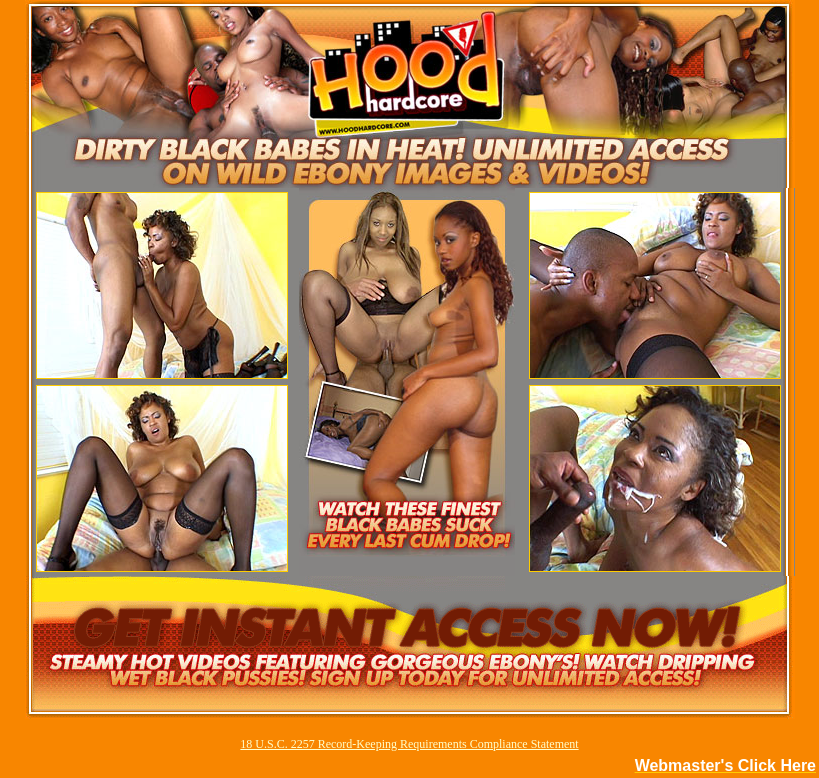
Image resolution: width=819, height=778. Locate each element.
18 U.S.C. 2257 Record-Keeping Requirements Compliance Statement (409, 744)
